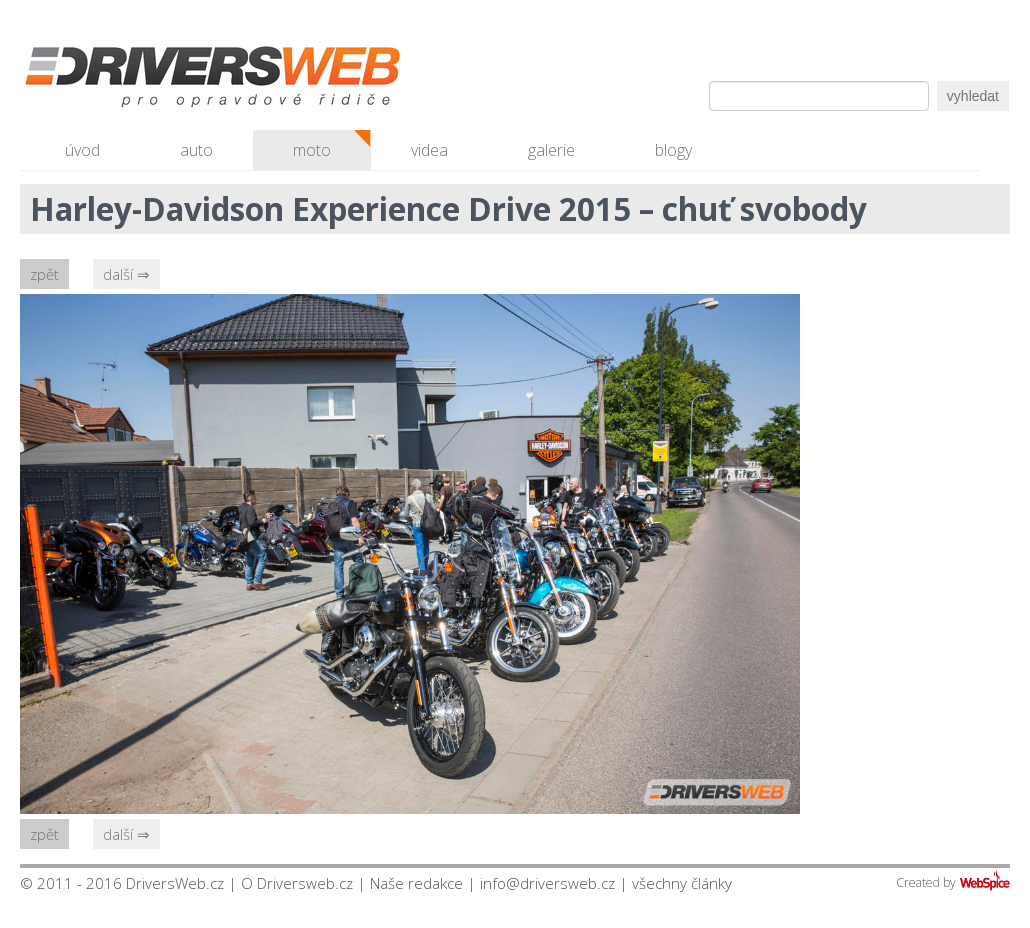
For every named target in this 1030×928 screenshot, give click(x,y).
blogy (673, 150)
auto (196, 150)
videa (429, 150)
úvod (82, 150)
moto (312, 150)
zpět (44, 274)
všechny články (682, 883)
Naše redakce (416, 883)
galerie (551, 150)
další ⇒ (126, 274)
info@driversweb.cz (547, 883)
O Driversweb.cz (297, 883)
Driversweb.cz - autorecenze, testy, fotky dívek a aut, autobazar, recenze (170, 80)
